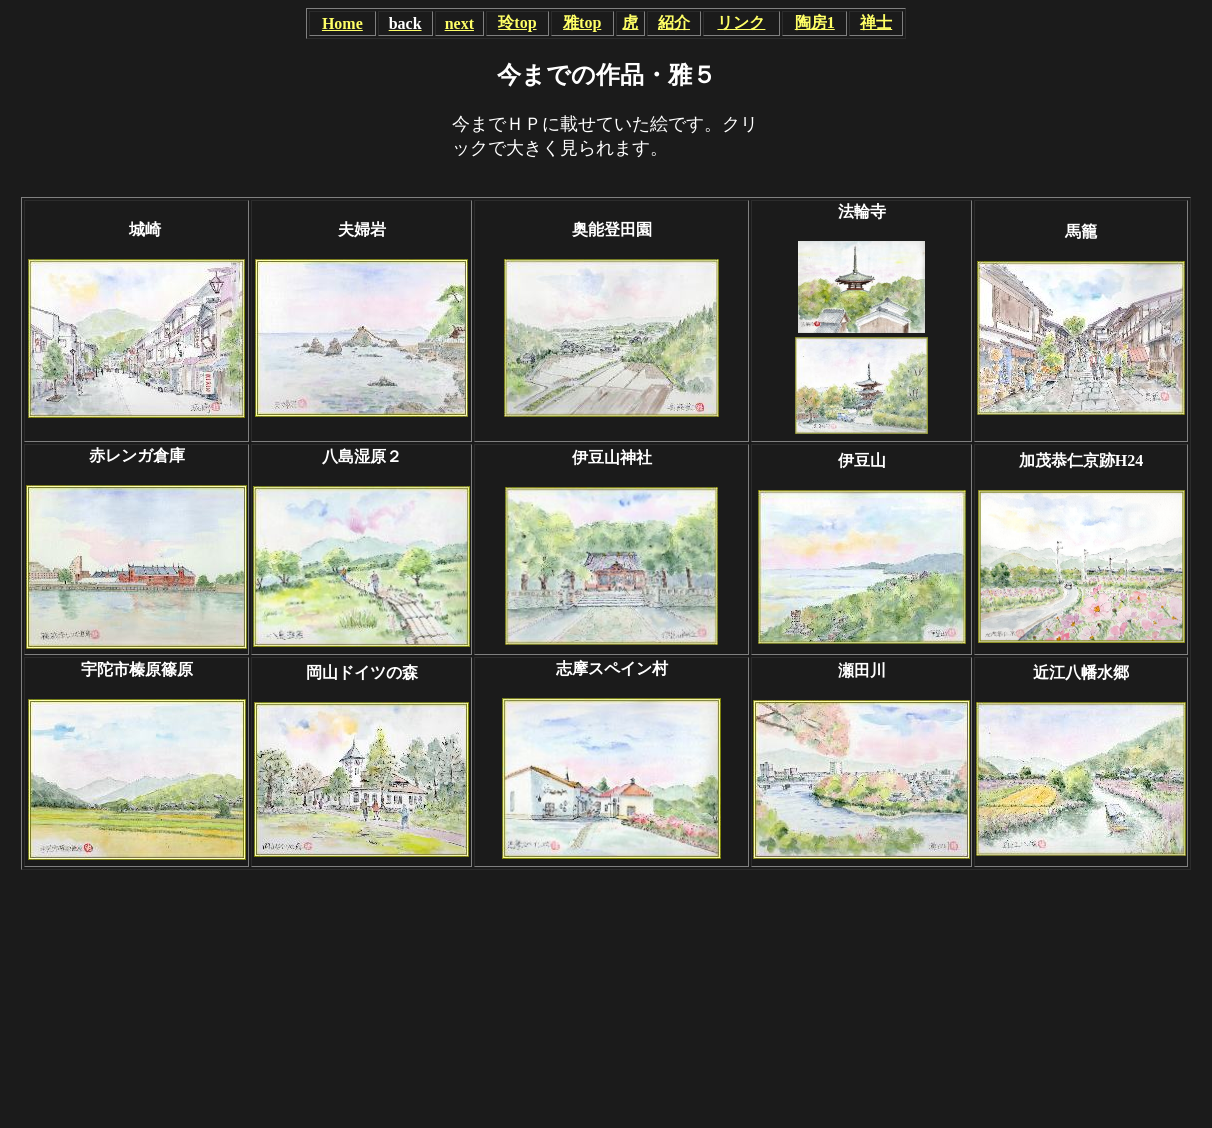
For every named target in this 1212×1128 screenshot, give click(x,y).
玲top (517, 22)
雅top (582, 22)
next (459, 23)
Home (342, 23)
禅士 (876, 22)
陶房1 (815, 22)
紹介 (674, 22)
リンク (741, 22)
